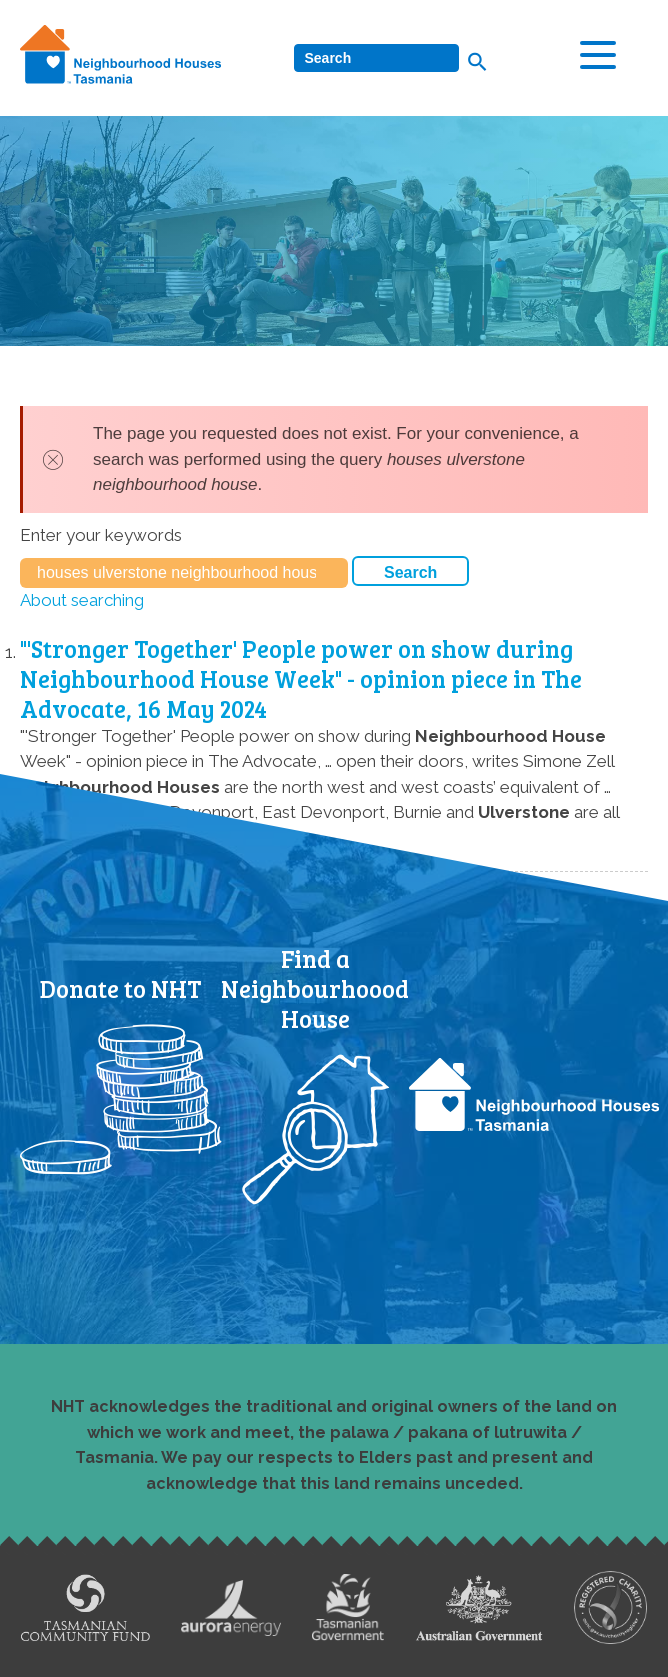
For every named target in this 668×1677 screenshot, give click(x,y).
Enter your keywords (101, 535)
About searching (82, 600)
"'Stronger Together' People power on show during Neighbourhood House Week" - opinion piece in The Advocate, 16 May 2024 (301, 678)
